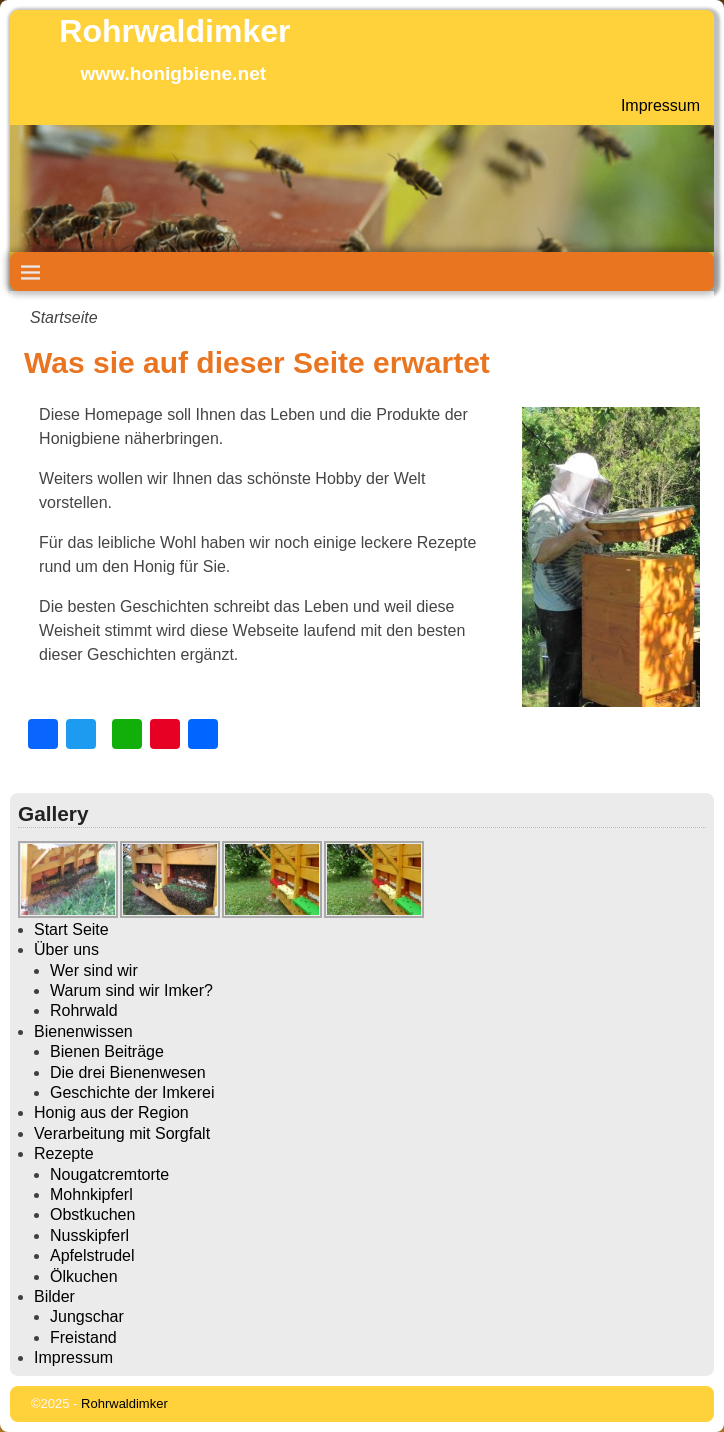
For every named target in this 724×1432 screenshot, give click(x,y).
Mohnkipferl (91, 1194)
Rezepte (64, 1153)
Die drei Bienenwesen (128, 1072)
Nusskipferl (89, 1235)
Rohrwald (84, 1010)
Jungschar (87, 1316)
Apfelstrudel (92, 1255)
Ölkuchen (84, 1276)
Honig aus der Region (111, 1112)
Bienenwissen (83, 1031)
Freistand (83, 1337)
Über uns (66, 949)
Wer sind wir (94, 970)
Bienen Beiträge (107, 1051)
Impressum (660, 105)
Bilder (54, 1296)
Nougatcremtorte (109, 1174)
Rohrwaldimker (174, 31)
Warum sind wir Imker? (131, 990)
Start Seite (71, 929)
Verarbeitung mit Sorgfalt (122, 1133)
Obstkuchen (92, 1214)
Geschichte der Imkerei (132, 1092)
